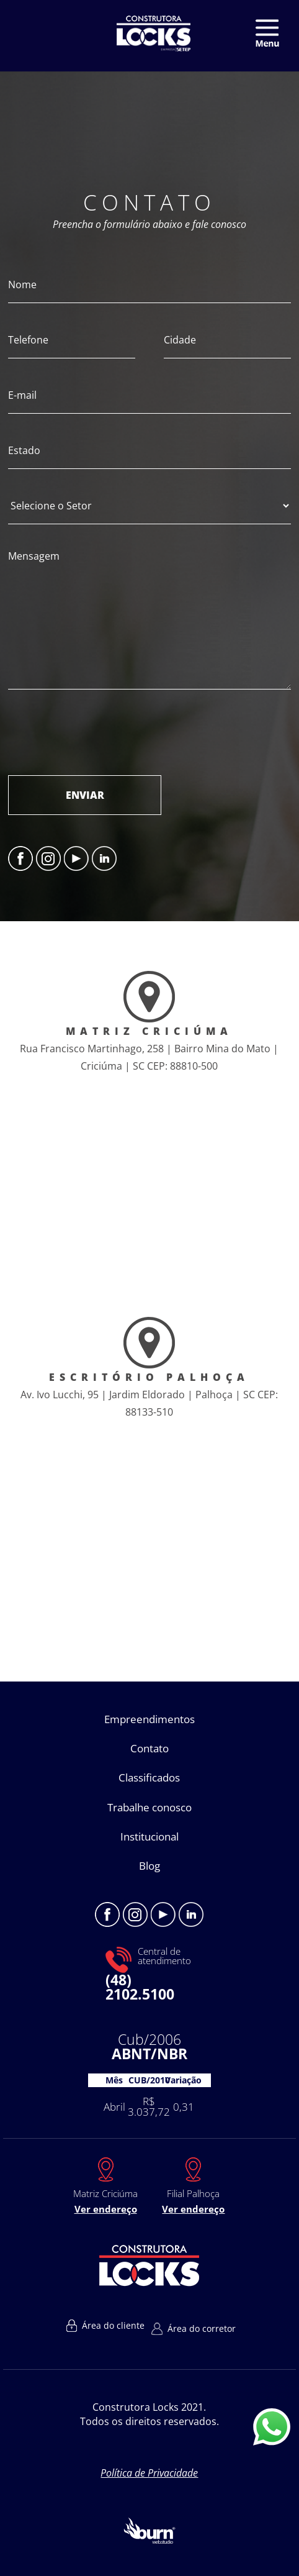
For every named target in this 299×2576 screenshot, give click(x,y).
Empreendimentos (149, 1719)
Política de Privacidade (149, 2473)
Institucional (149, 1836)
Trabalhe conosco (149, 1807)
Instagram (48, 858)
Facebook (20, 858)
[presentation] (102, 732)
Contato (149, 1748)
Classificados (149, 1777)
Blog (149, 1866)
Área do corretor (193, 2329)
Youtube (76, 858)
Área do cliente (105, 2325)
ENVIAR (85, 795)
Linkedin (104, 858)
